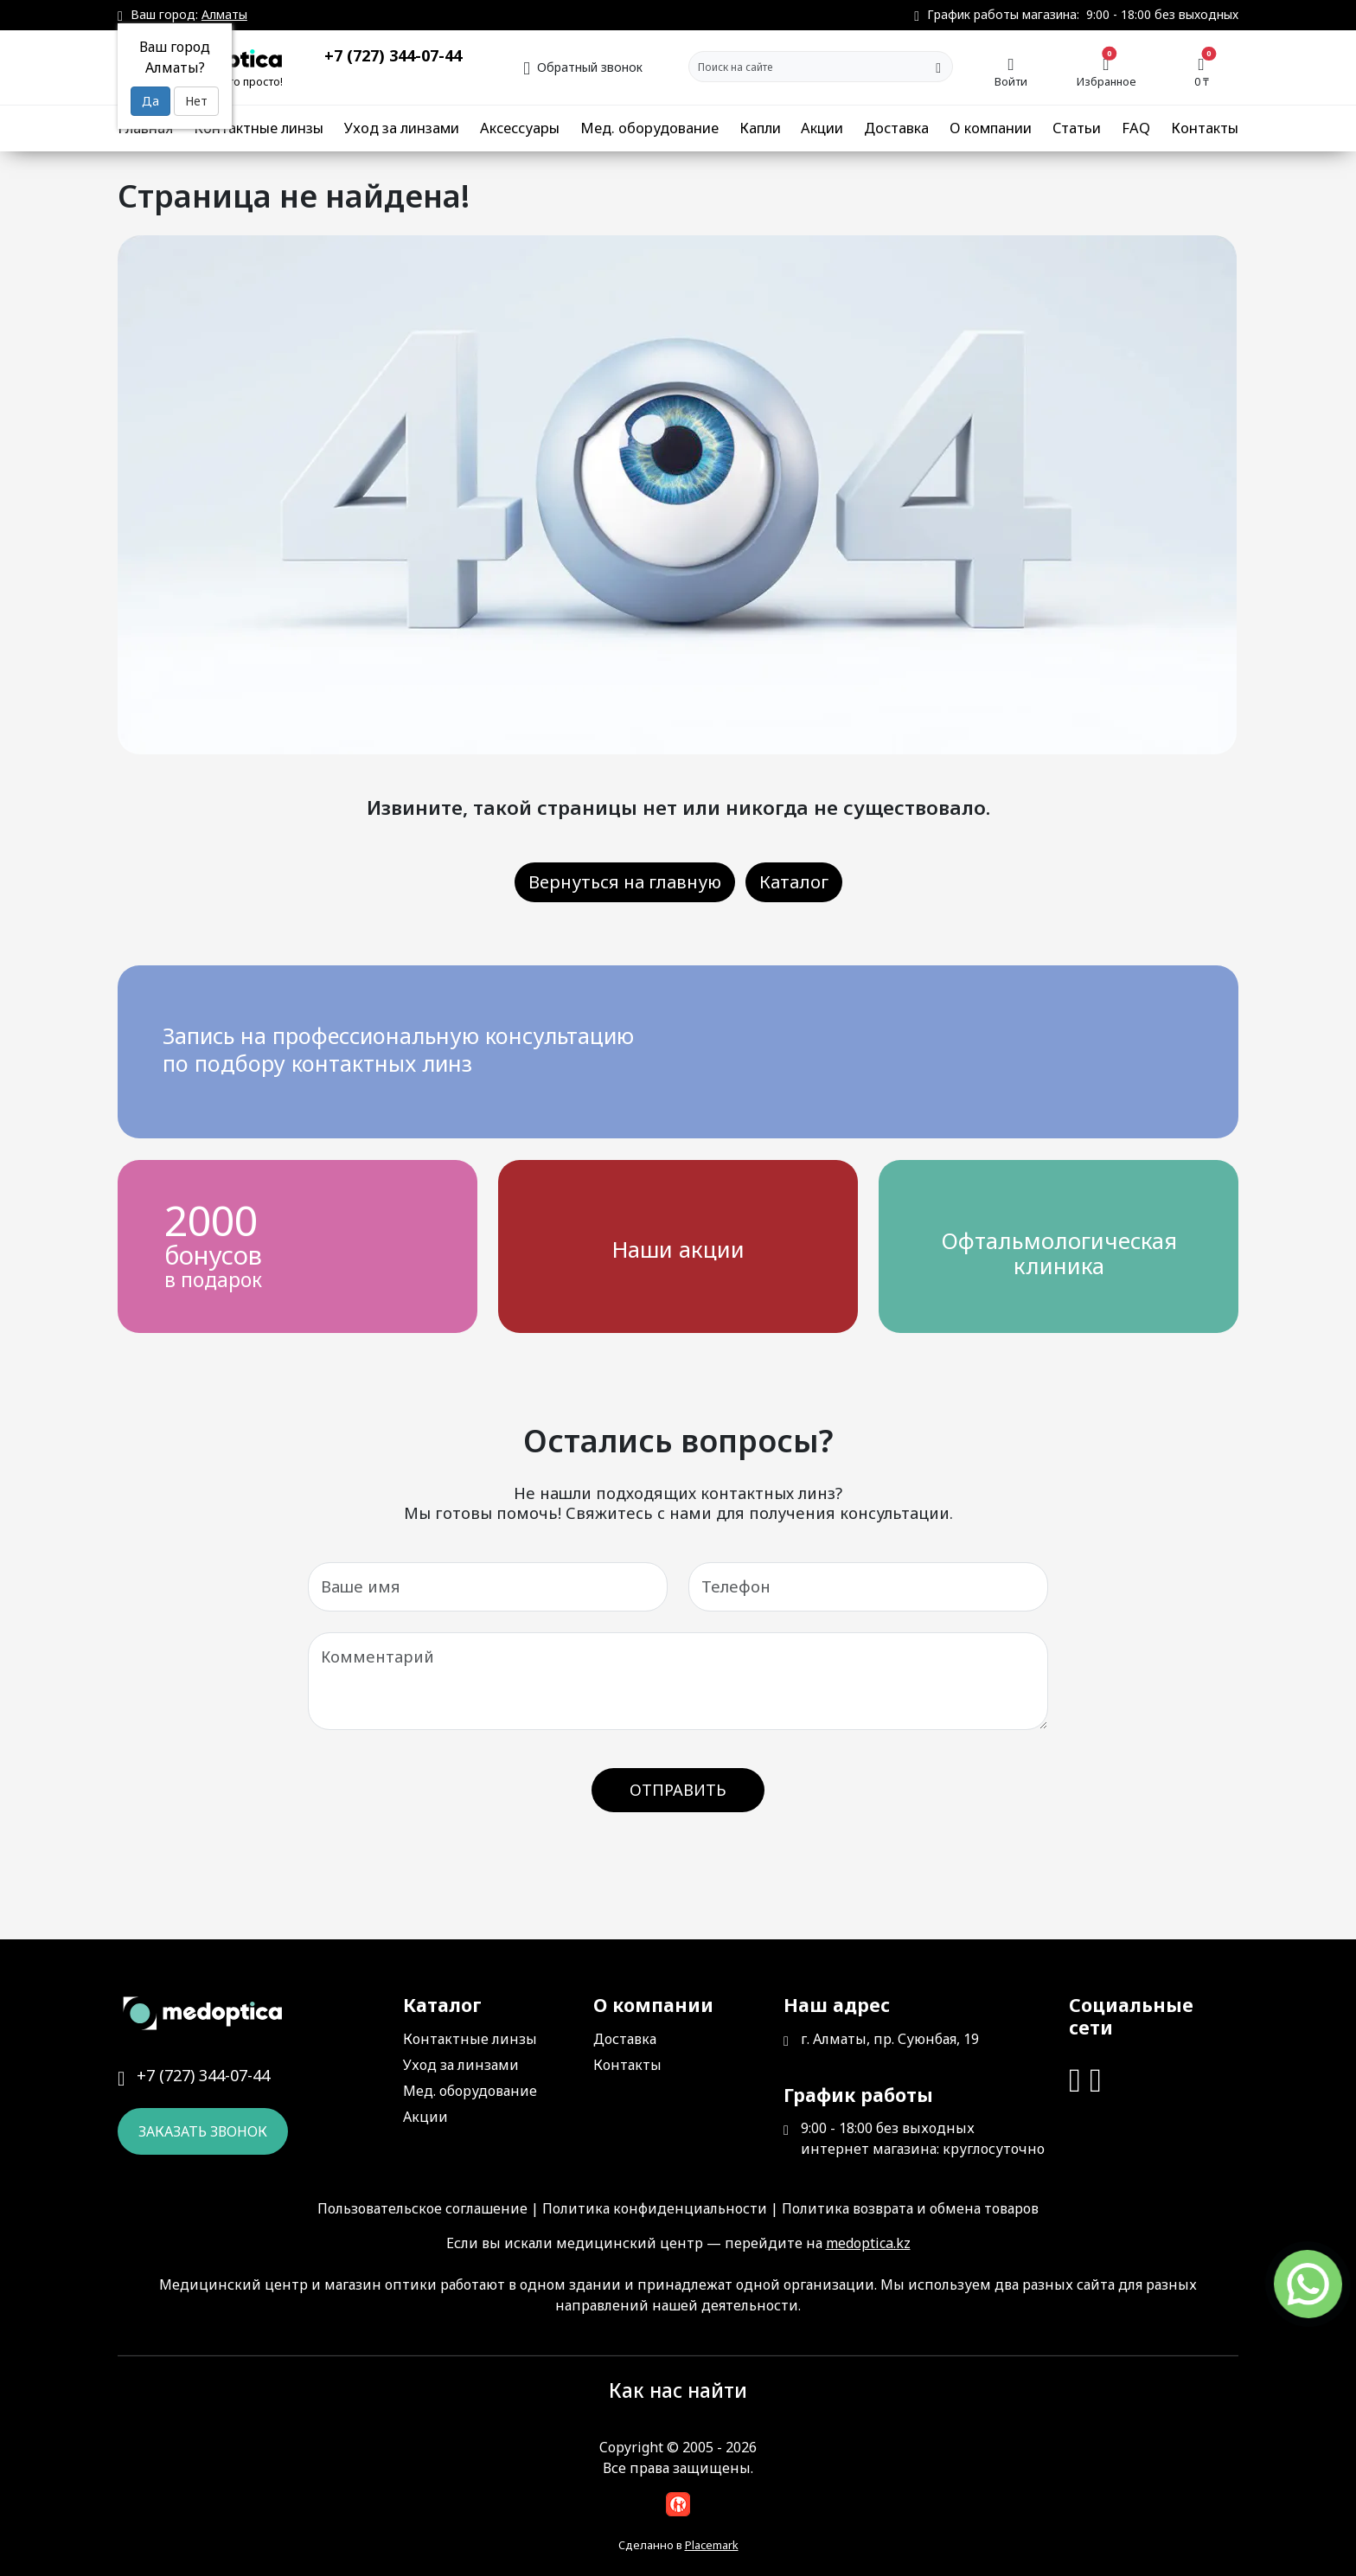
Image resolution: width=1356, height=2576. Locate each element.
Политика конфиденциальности (654, 2208)
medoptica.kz (868, 2242)
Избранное (1106, 71)
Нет (196, 101)
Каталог (793, 882)
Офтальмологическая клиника (1059, 1253)
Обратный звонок (583, 65)
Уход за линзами (401, 128)
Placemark (712, 2545)
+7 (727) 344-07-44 (393, 55)
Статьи (1076, 128)
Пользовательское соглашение (422, 2208)
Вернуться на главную (624, 882)
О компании (991, 128)
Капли (760, 128)
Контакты (1204, 128)
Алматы (224, 14)
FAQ (1136, 128)
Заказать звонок (202, 2131)
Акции (822, 128)
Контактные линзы (258, 128)
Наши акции (678, 1249)
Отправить (678, 1789)
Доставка (896, 128)
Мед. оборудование (649, 128)
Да (150, 101)
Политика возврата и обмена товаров (910, 2208)
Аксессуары (520, 128)
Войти (1011, 71)
